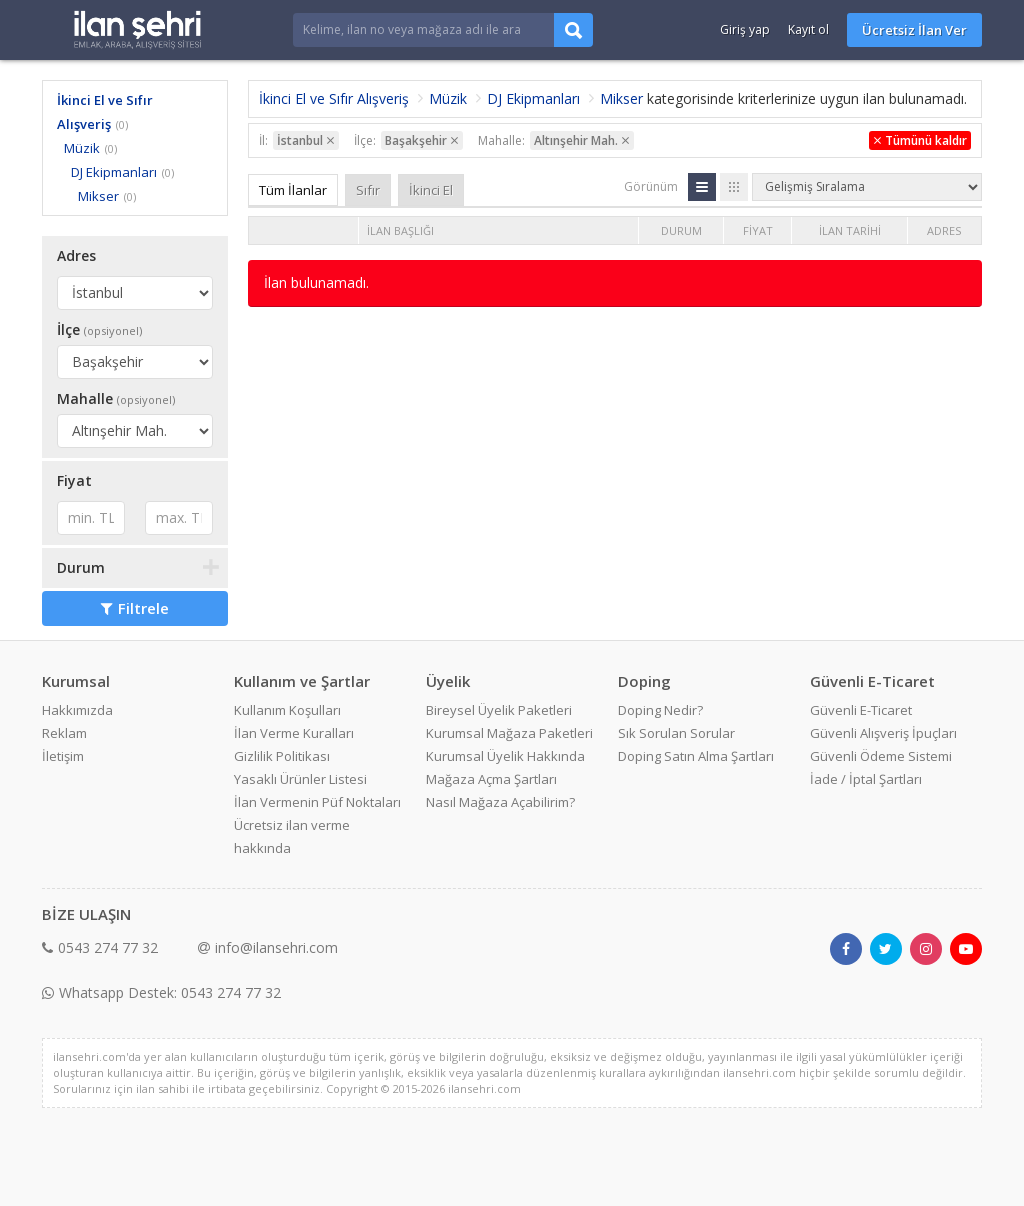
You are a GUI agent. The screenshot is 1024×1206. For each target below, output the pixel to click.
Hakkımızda (77, 710)
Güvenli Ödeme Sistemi (881, 756)
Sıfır (368, 190)
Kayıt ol (808, 29)
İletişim (63, 756)
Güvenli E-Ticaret (861, 710)
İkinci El (431, 190)
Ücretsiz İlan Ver (914, 30)
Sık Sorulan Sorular (676, 733)
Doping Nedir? (660, 710)
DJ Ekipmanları (114, 172)
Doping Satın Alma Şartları (696, 756)
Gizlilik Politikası (282, 756)
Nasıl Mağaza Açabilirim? (500, 802)
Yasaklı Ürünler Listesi (300, 779)
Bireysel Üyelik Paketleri (499, 710)
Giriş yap (745, 29)
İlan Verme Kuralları (294, 733)
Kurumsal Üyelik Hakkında (505, 756)
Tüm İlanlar (293, 190)
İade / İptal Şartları (866, 779)
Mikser (98, 196)
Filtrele (135, 608)
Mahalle (116, 398)
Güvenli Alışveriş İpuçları (883, 733)
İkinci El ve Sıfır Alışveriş (334, 98)
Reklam (64, 733)
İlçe (99, 329)
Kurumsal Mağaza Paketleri (509, 733)
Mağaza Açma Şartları (491, 779)
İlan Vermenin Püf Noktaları (317, 802)
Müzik (82, 148)
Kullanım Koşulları (287, 710)
